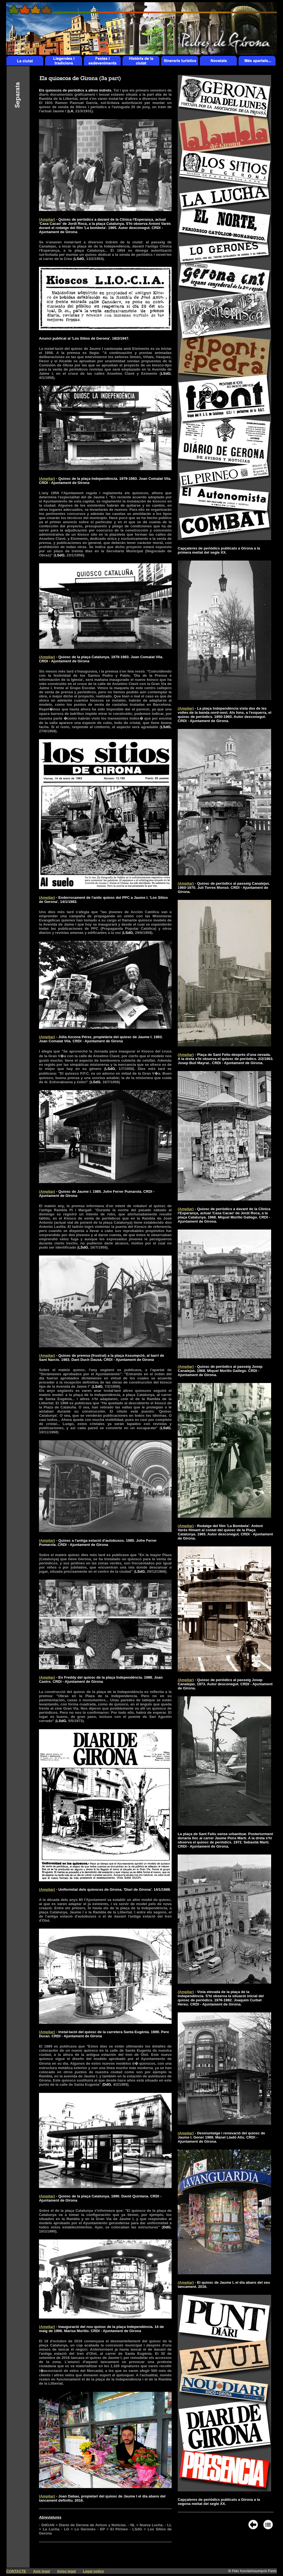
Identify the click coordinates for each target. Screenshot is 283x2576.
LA (70, 111)
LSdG (79, 259)
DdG (107, 2084)
